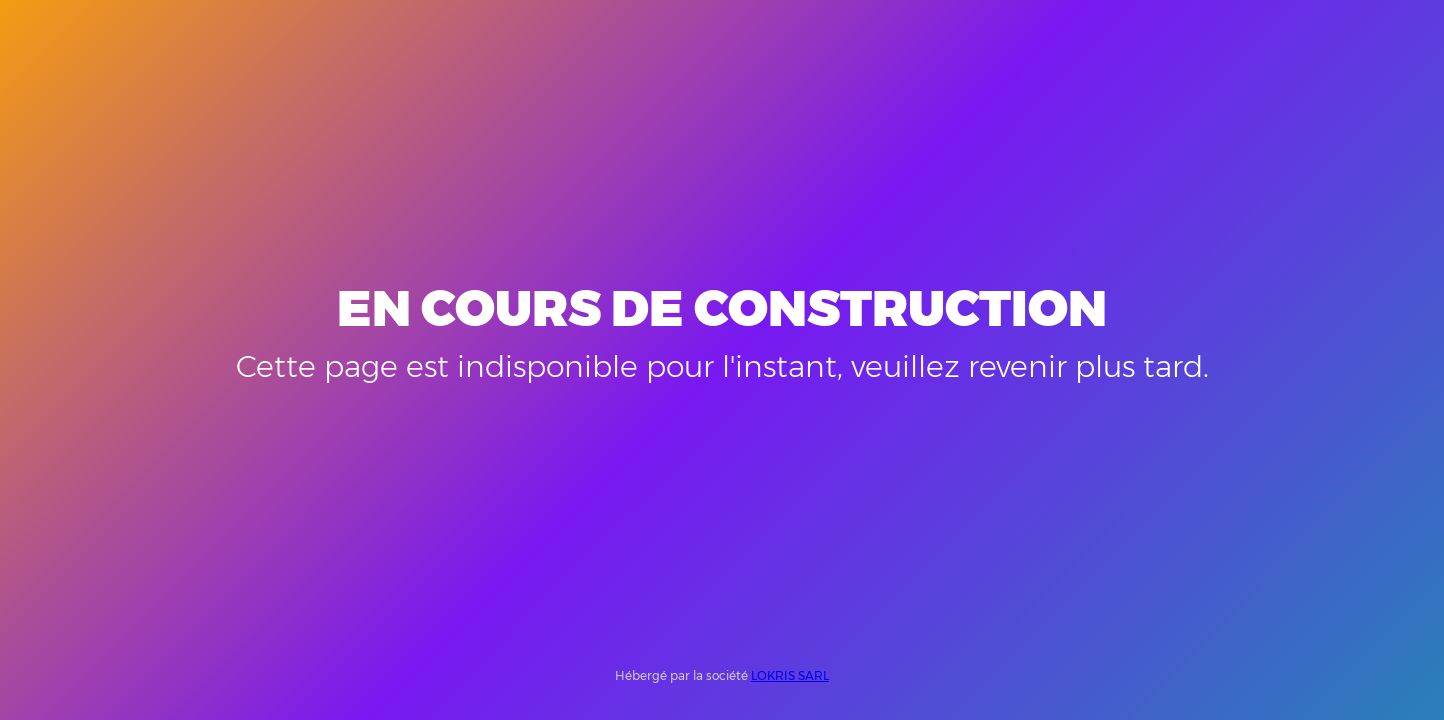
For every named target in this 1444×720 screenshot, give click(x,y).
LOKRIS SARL (790, 675)
